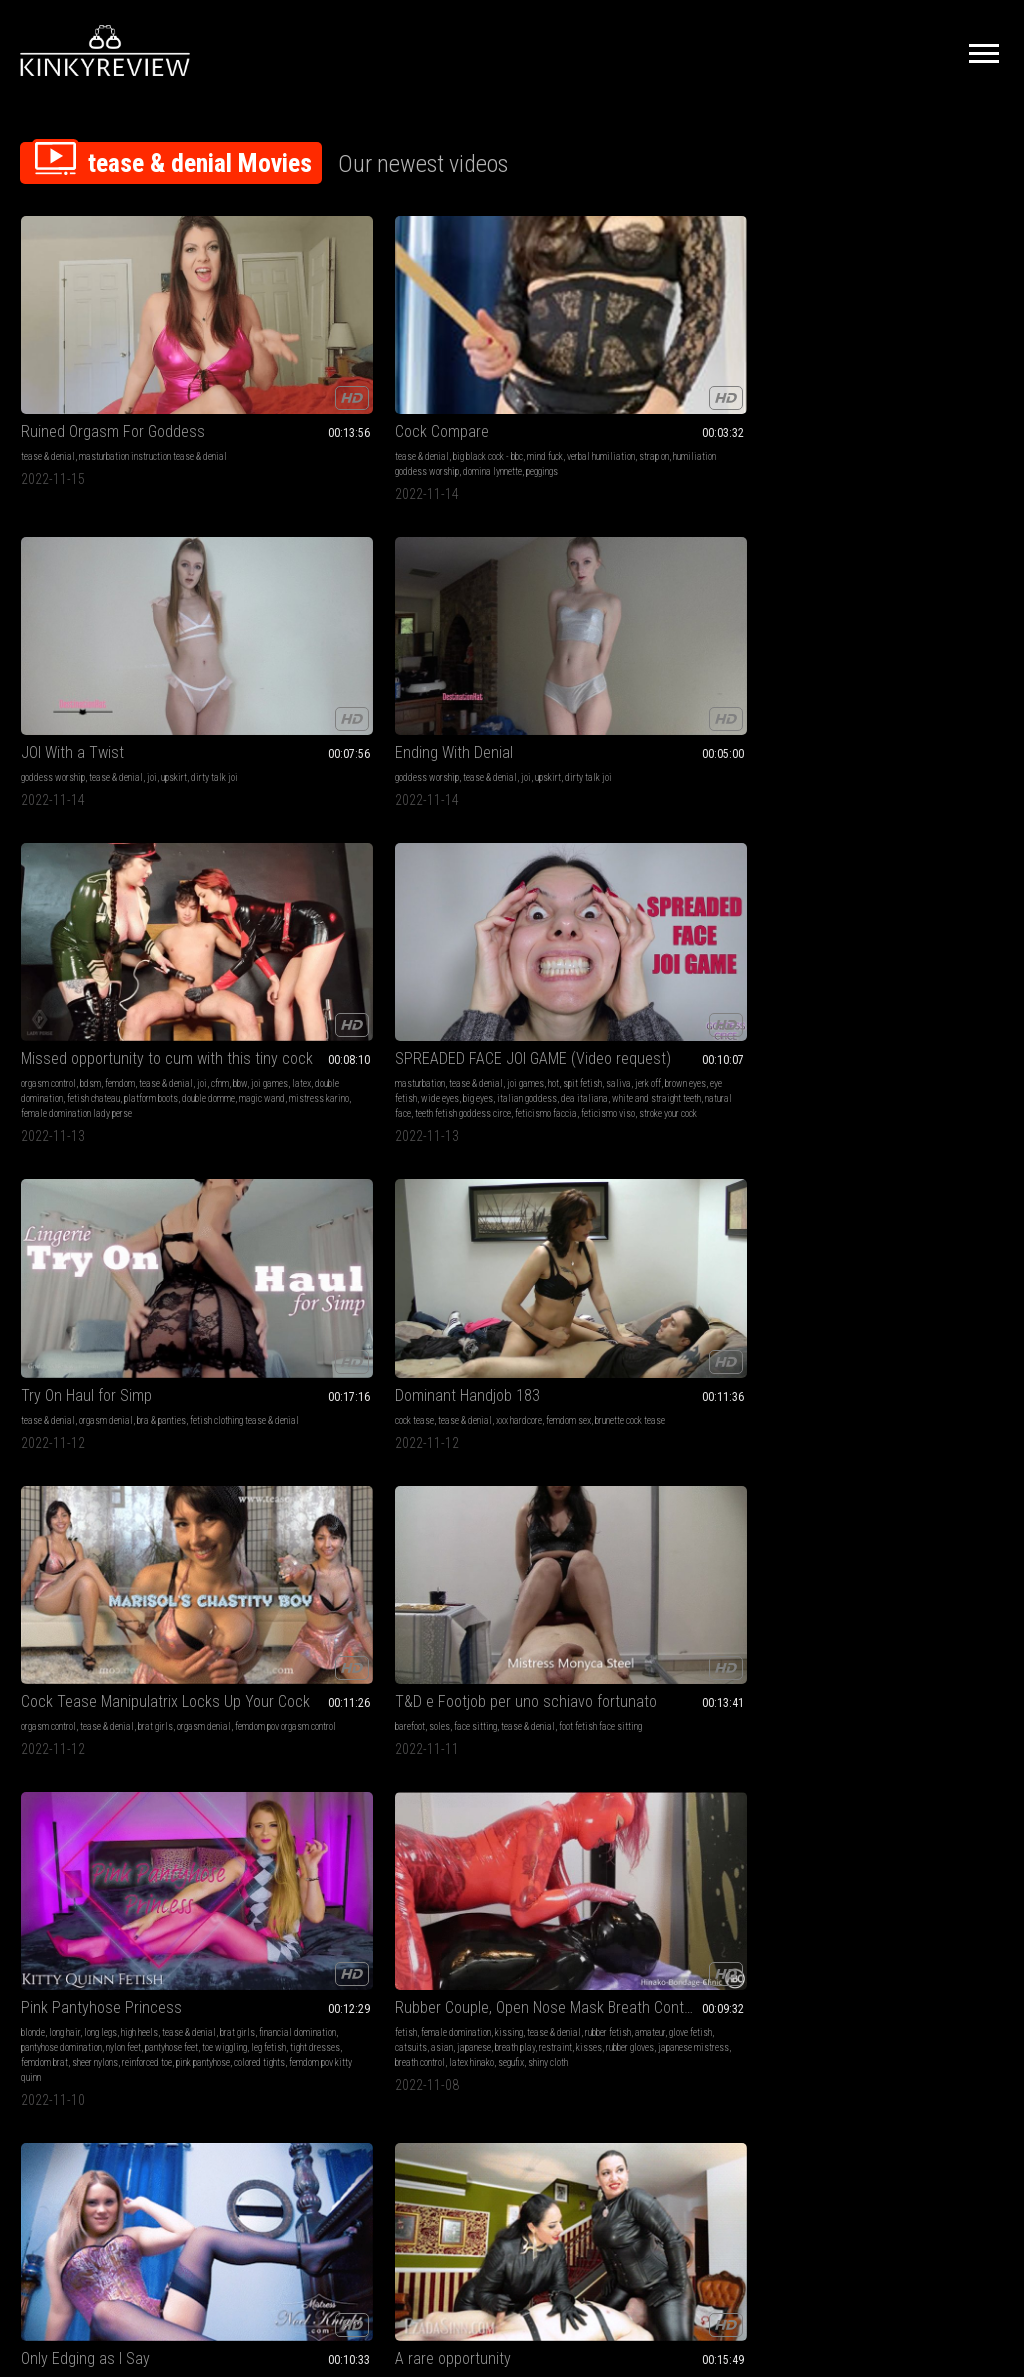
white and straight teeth (116, 672)
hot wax (568, 1866)
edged (967, 941)
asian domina (507, 1284)
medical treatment (554, 1583)
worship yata (869, 1881)
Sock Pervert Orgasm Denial (311, 1796)
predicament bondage (720, 1821)
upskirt (576, 359)
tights (157, 1239)
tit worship (92, 1568)
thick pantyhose (107, 1284)
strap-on (914, 926)
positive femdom (90, 1254)
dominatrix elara (523, 1269)
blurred (675, 1613)
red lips (979, 926)
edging (941, 911)
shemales (353, 1538)
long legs (100, 911)
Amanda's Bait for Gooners (307, 1184)
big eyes (104, 657)
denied (836, 941)
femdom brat (44, 971)
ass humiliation (950, 1254)
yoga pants (917, 1224)
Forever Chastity (676, 1184)
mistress (515, 926)
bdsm (893, 359)
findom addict (886, 1866)
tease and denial (959, 1239)
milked (939, 941)
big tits (34, 1523)
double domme (850, 404)
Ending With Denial (682, 334)
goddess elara (450, 1284)
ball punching (531, 1568)
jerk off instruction (535, 911)
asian (269, 941)
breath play (342, 941)
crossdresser (366, 1553)
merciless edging (896, 956)
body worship (964, 1836)
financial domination (126, 926)
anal (502, 1538)
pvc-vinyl (680, 1851)
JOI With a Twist (474, 334)
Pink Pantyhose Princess (101, 886)
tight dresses (152, 956)
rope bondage (557, 1851)
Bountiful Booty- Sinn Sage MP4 (913, 1184)
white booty (877, 1269)
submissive (445, 1254)
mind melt (843, 1851)
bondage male (726, 1851)
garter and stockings (461, 941)
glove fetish (355, 926)
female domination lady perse (879, 419)
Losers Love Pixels (683, 1498)
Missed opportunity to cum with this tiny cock (913, 334)
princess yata (941, 1866)
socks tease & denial (319, 1836)
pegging (947, 926)
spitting (499, 1553)
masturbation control (694, 1583)
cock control (887, 1851)
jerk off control (728, 1598)
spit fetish (40, 642)
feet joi (365, 1821)
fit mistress (480, 1568)
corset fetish (472, 956)
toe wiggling (61, 956)
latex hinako (337, 971)
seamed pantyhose (159, 1254)
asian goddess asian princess (514, 1299)
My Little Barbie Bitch (689, 1796)
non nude (291, 1553)
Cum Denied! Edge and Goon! (311, 1498)
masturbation (46, 627)
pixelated (640, 1613)
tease (862, 926)
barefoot (839, 627)
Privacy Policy (585, 2153)
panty (45, 1254)
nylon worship (46, 1269)
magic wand (904, 404)
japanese (301, 941)
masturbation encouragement (519, 1239)
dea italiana (44, 672)
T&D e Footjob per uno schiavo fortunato (913, 602)
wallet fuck (934, 1851)
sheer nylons (95, 971)
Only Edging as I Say (487, 886)
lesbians (37, 1583)
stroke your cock (136, 702)
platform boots (954, 389)
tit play (71, 1583)
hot (179, 627)
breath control (286, 971)
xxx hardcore (547, 627)
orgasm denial (307, 627)
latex (928, 374)
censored (775, 1598)
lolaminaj (266, 1598)
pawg (906, 1254)
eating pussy (140, 1568)
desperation (903, 911)
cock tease (442, 627)
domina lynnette (319, 389)
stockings (39, 1538)
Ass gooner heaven (83, 1184)
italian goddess (153, 657)
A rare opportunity (681, 886)
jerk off (106, 642)
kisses (272, 956)
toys (96, 1583)
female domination (283, 911)
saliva (76, 642)
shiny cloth (242, 986)
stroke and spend (298, 1583)
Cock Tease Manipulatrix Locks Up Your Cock (712, 602)
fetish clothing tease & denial (276, 642)
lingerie (838, 911)
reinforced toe (147, 971)
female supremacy (456, 1538)
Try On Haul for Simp (287, 602)
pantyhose (168, 1224)
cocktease (956, 1269)
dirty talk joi (446, 374)
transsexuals (247, 1553)
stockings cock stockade (691, 1866)
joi (554, 359)
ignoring (637, 1583)
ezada (703, 926)
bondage (750, 911)
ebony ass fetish (969, 1523)
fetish (233, 911)
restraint (238, 956)
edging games (66, 1553)
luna (679, 926)
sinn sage (875, 1284)
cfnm (847, 374)
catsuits (238, 941)
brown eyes (143, 642)
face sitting (904, 627)
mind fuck (372, 359)
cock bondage (526, 1866)
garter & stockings (135, 1538)
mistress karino (961, 404)
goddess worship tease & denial (316, 1224)
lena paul (55, 1598)
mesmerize (42, 1224)
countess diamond (744, 1568)
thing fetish (870, 1299)
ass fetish (843, 1523)
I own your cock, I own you (104, 1796)
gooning (324, 1553)
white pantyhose (159, 1269)
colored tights (87, 986)
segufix (377, 971)
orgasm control (851, 359)
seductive (842, 956)
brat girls (757, 627)
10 (690, 2029)
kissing (336, 911)
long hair (64, 911)
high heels (139, 911)
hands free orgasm (887, 941)
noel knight (556, 926)
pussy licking (120, 1553)
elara (569, 1269)
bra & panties (362, 627)
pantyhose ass (48, 1284)
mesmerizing (100, 1269)
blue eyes (517, 956)
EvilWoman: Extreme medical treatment (512, 1498)
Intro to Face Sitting (486, 1184)
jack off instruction (342, 1568)
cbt (462, 1836)
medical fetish (545, 1553)
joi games (896, 374)
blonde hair (523, 941)
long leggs (352, 1583)
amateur (315, 926)
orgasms (119, 1523)
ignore (758, 1553)
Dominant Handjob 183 (495, 602)
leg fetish (105, 956)
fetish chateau (896, 389)
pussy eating (75, 1523)
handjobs (714, 911)
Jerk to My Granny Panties (908, 1498)
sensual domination (460, 911)
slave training (898, 1239)
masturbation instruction (697, 1553)
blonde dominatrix (965, 956)
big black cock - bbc (315, 359)
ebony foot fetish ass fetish (874, 1538)
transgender (243, 1568)
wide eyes (66, 657)
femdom (923, 359)
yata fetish (918, 1881)
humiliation (871, 1224)
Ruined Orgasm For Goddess (110, 334)
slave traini (566, 1254)
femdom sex (445, 642)
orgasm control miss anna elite (882, 971)
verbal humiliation (256, 374)
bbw (867, 374)
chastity (82, 1836)
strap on (309, 374)
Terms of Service (450, 2153)
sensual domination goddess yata (887, 1896)
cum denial (310, 1538)
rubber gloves (313, 956)
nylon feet (123, 941)
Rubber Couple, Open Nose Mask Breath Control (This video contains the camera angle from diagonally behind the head (311, 886)
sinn (659, 926)
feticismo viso (76, 702)
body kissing (44, 1568)
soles (868, 627)
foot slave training (256, 1821)
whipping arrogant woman (470, 1881)
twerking (918, 1269)
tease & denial (48, 359)
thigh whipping (548, 1881)
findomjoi (960, 1881)
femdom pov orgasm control (731, 642)
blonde (33, 911)
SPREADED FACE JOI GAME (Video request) (110, 602)
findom (923, 1836)
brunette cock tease (507, 642)
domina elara (448, 1314)
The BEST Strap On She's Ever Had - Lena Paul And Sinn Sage (110, 1498)
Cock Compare (269, 334)
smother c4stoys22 (755, 926)
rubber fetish (273, 926)
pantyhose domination (61, 941)
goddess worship (455, 359)
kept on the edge (972, 971)
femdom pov (472, 926)
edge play (286, 1568)
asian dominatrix (455, 1269)
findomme (39, 1239)
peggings (369, 389)
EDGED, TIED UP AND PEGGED (913, 886)
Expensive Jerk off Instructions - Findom (913, 1796)
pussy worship (450, 1224)
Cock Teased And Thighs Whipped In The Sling (512, 1796)
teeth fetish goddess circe (89, 687)
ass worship (291, 1209)
